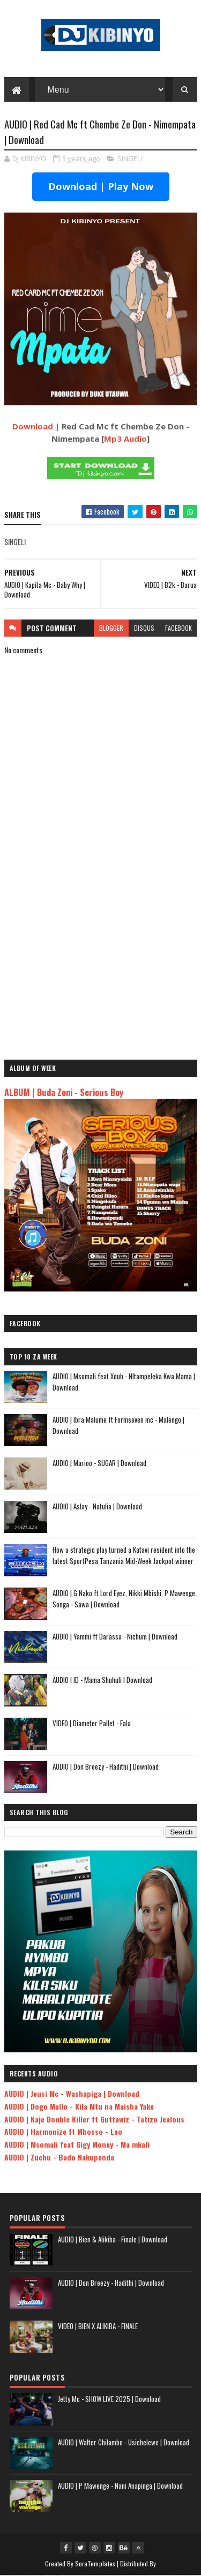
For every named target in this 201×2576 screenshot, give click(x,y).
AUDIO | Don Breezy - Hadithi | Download (106, 1767)
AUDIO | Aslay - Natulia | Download (97, 1506)
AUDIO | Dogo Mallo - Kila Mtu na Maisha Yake (79, 2106)
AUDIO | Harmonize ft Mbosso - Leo (63, 2131)
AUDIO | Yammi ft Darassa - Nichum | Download (115, 1636)
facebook (178, 627)
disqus (144, 627)
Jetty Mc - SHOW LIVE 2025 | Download (109, 2399)
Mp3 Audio (125, 439)
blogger (111, 627)
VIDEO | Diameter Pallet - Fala (92, 1723)
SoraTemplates (95, 2564)
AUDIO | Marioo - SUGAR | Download (99, 1463)
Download (32, 426)
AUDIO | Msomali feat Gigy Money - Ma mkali (77, 2144)
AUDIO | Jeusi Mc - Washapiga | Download (71, 2093)
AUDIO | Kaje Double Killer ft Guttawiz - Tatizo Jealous (94, 2119)
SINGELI (129, 159)
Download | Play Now (100, 186)
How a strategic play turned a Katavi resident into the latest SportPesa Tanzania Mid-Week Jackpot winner (124, 1556)
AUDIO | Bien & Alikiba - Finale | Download (112, 2239)
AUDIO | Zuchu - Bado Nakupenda (59, 2157)
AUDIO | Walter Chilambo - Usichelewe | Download (123, 2442)
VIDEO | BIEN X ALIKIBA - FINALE (98, 2326)
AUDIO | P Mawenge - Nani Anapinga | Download (120, 2486)
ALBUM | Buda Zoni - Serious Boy (63, 1092)
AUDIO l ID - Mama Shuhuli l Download (102, 1680)
